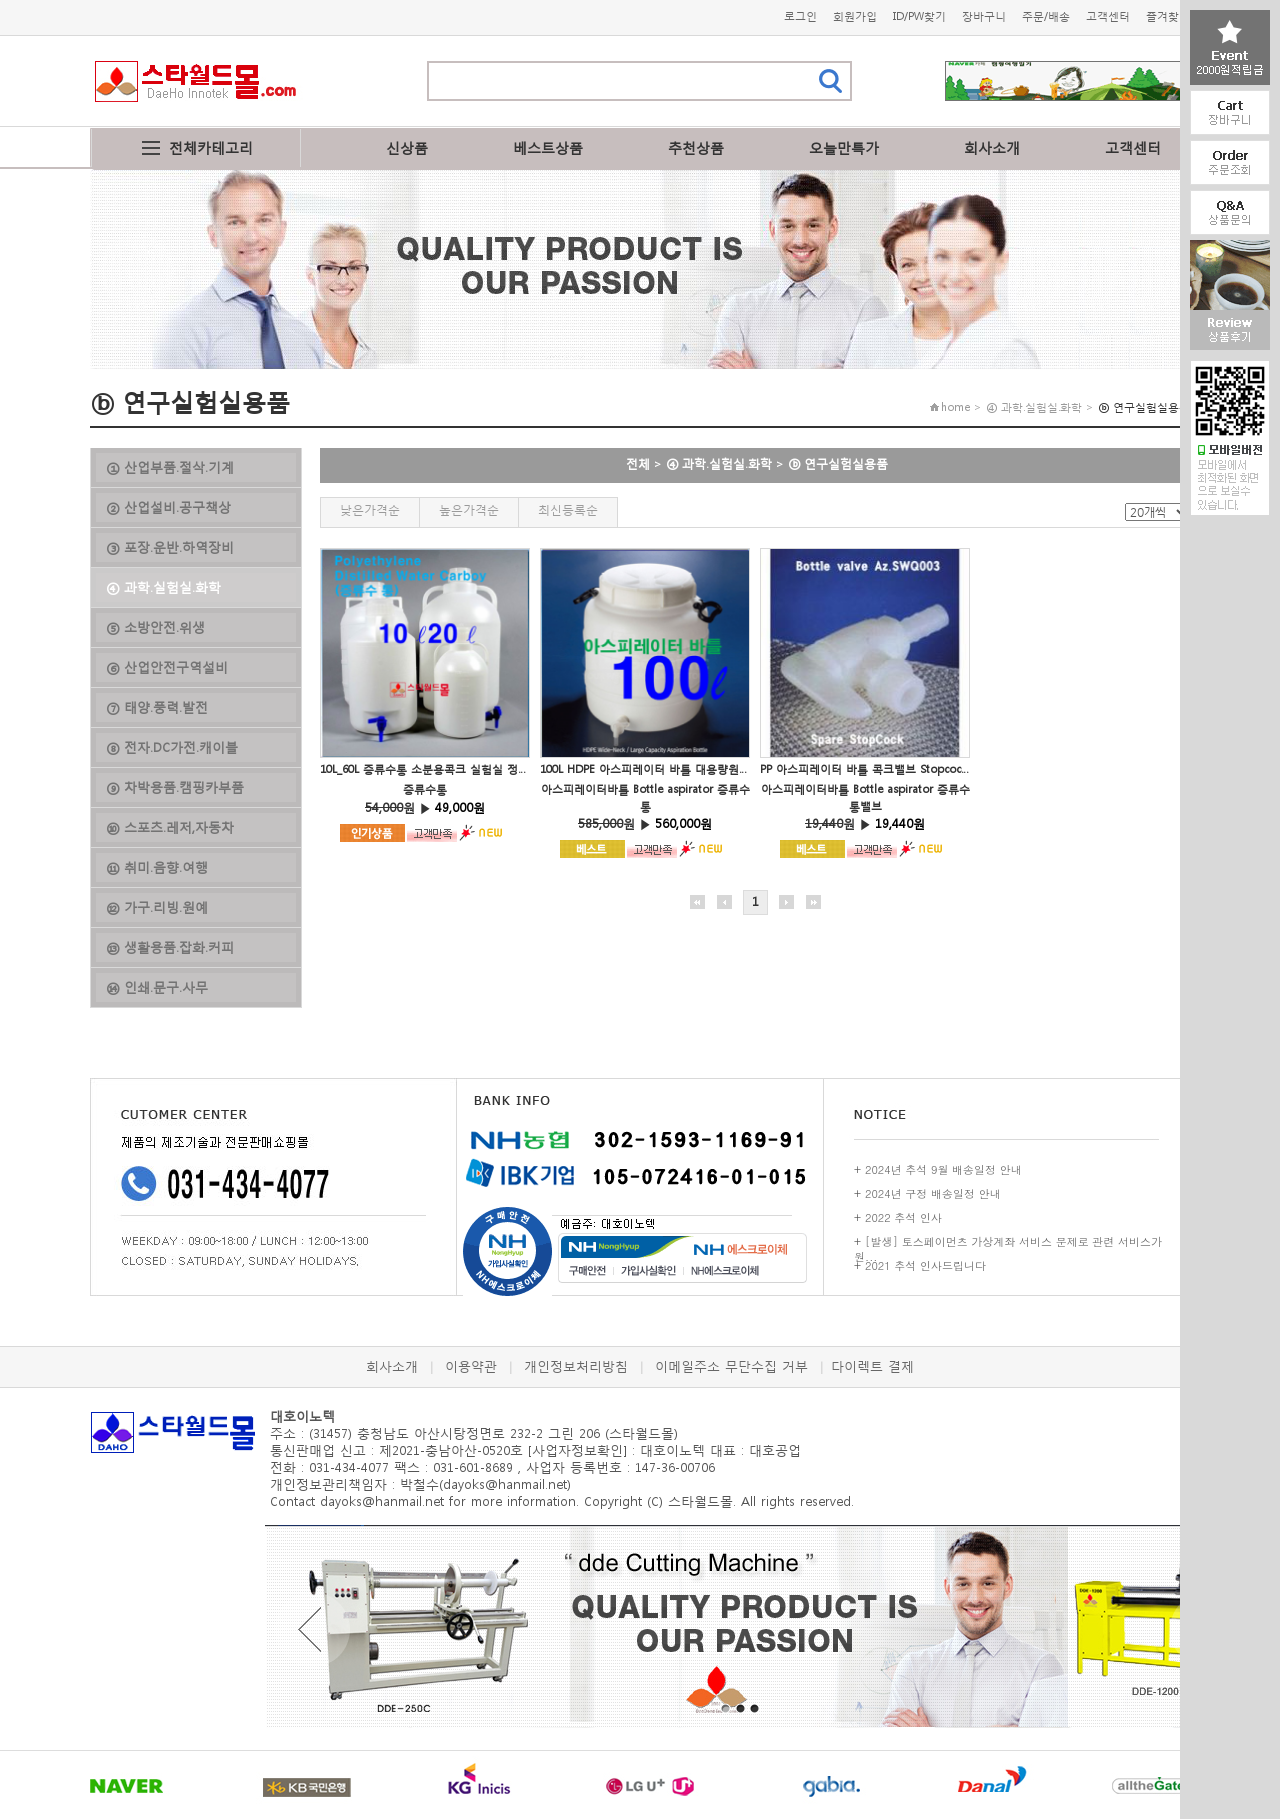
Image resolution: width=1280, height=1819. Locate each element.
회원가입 (855, 16)
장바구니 (984, 16)
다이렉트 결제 (872, 1366)
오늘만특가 (844, 147)
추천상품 (696, 147)
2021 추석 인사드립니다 (925, 1265)
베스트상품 (548, 147)
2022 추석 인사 (903, 1217)
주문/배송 (1046, 16)
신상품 (407, 147)
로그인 (800, 16)
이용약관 (471, 1366)
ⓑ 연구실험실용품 (838, 463)
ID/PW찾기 (919, 16)
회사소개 (992, 147)
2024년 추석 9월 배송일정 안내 (943, 1169)
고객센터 (1108, 16)
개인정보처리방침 (576, 1366)
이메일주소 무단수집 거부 (731, 1366)
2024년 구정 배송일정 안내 (933, 1193)
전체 (638, 463)
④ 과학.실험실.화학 (719, 463)
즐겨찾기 (1168, 16)
